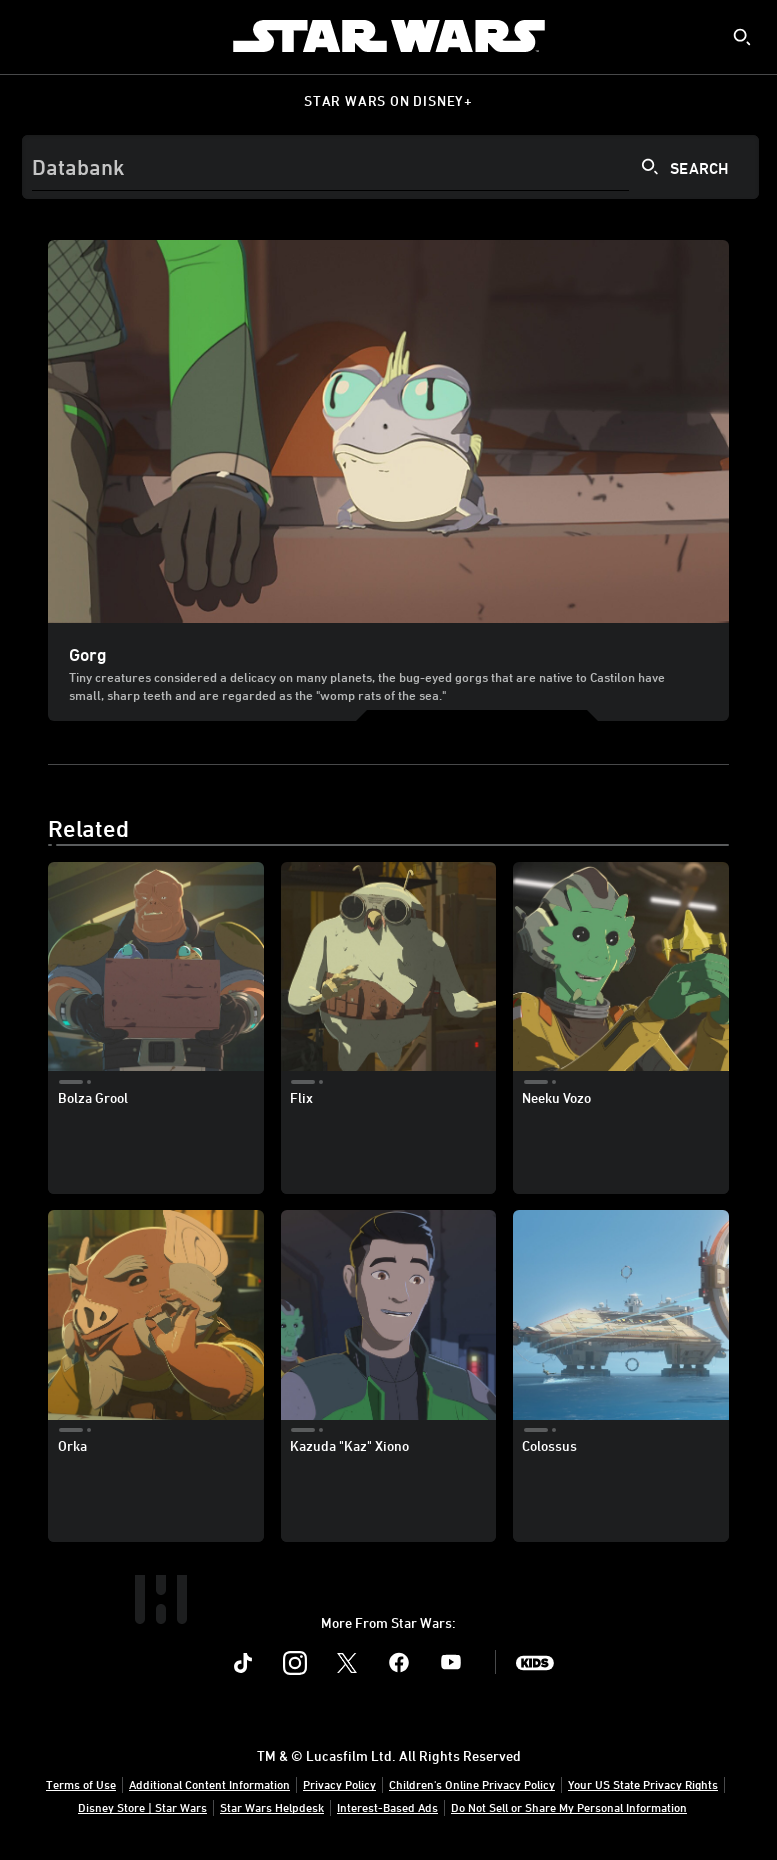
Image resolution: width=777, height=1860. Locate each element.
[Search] (390, 167)
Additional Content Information (209, 1784)
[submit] (742, 37)
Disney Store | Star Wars (142, 1807)
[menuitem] (32, 36)
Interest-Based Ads (387, 1807)
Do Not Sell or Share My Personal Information (569, 1807)
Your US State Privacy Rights (643, 1784)
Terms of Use (81, 1784)
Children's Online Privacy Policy (472, 1784)
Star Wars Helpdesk (272, 1807)
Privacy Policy (339, 1784)
